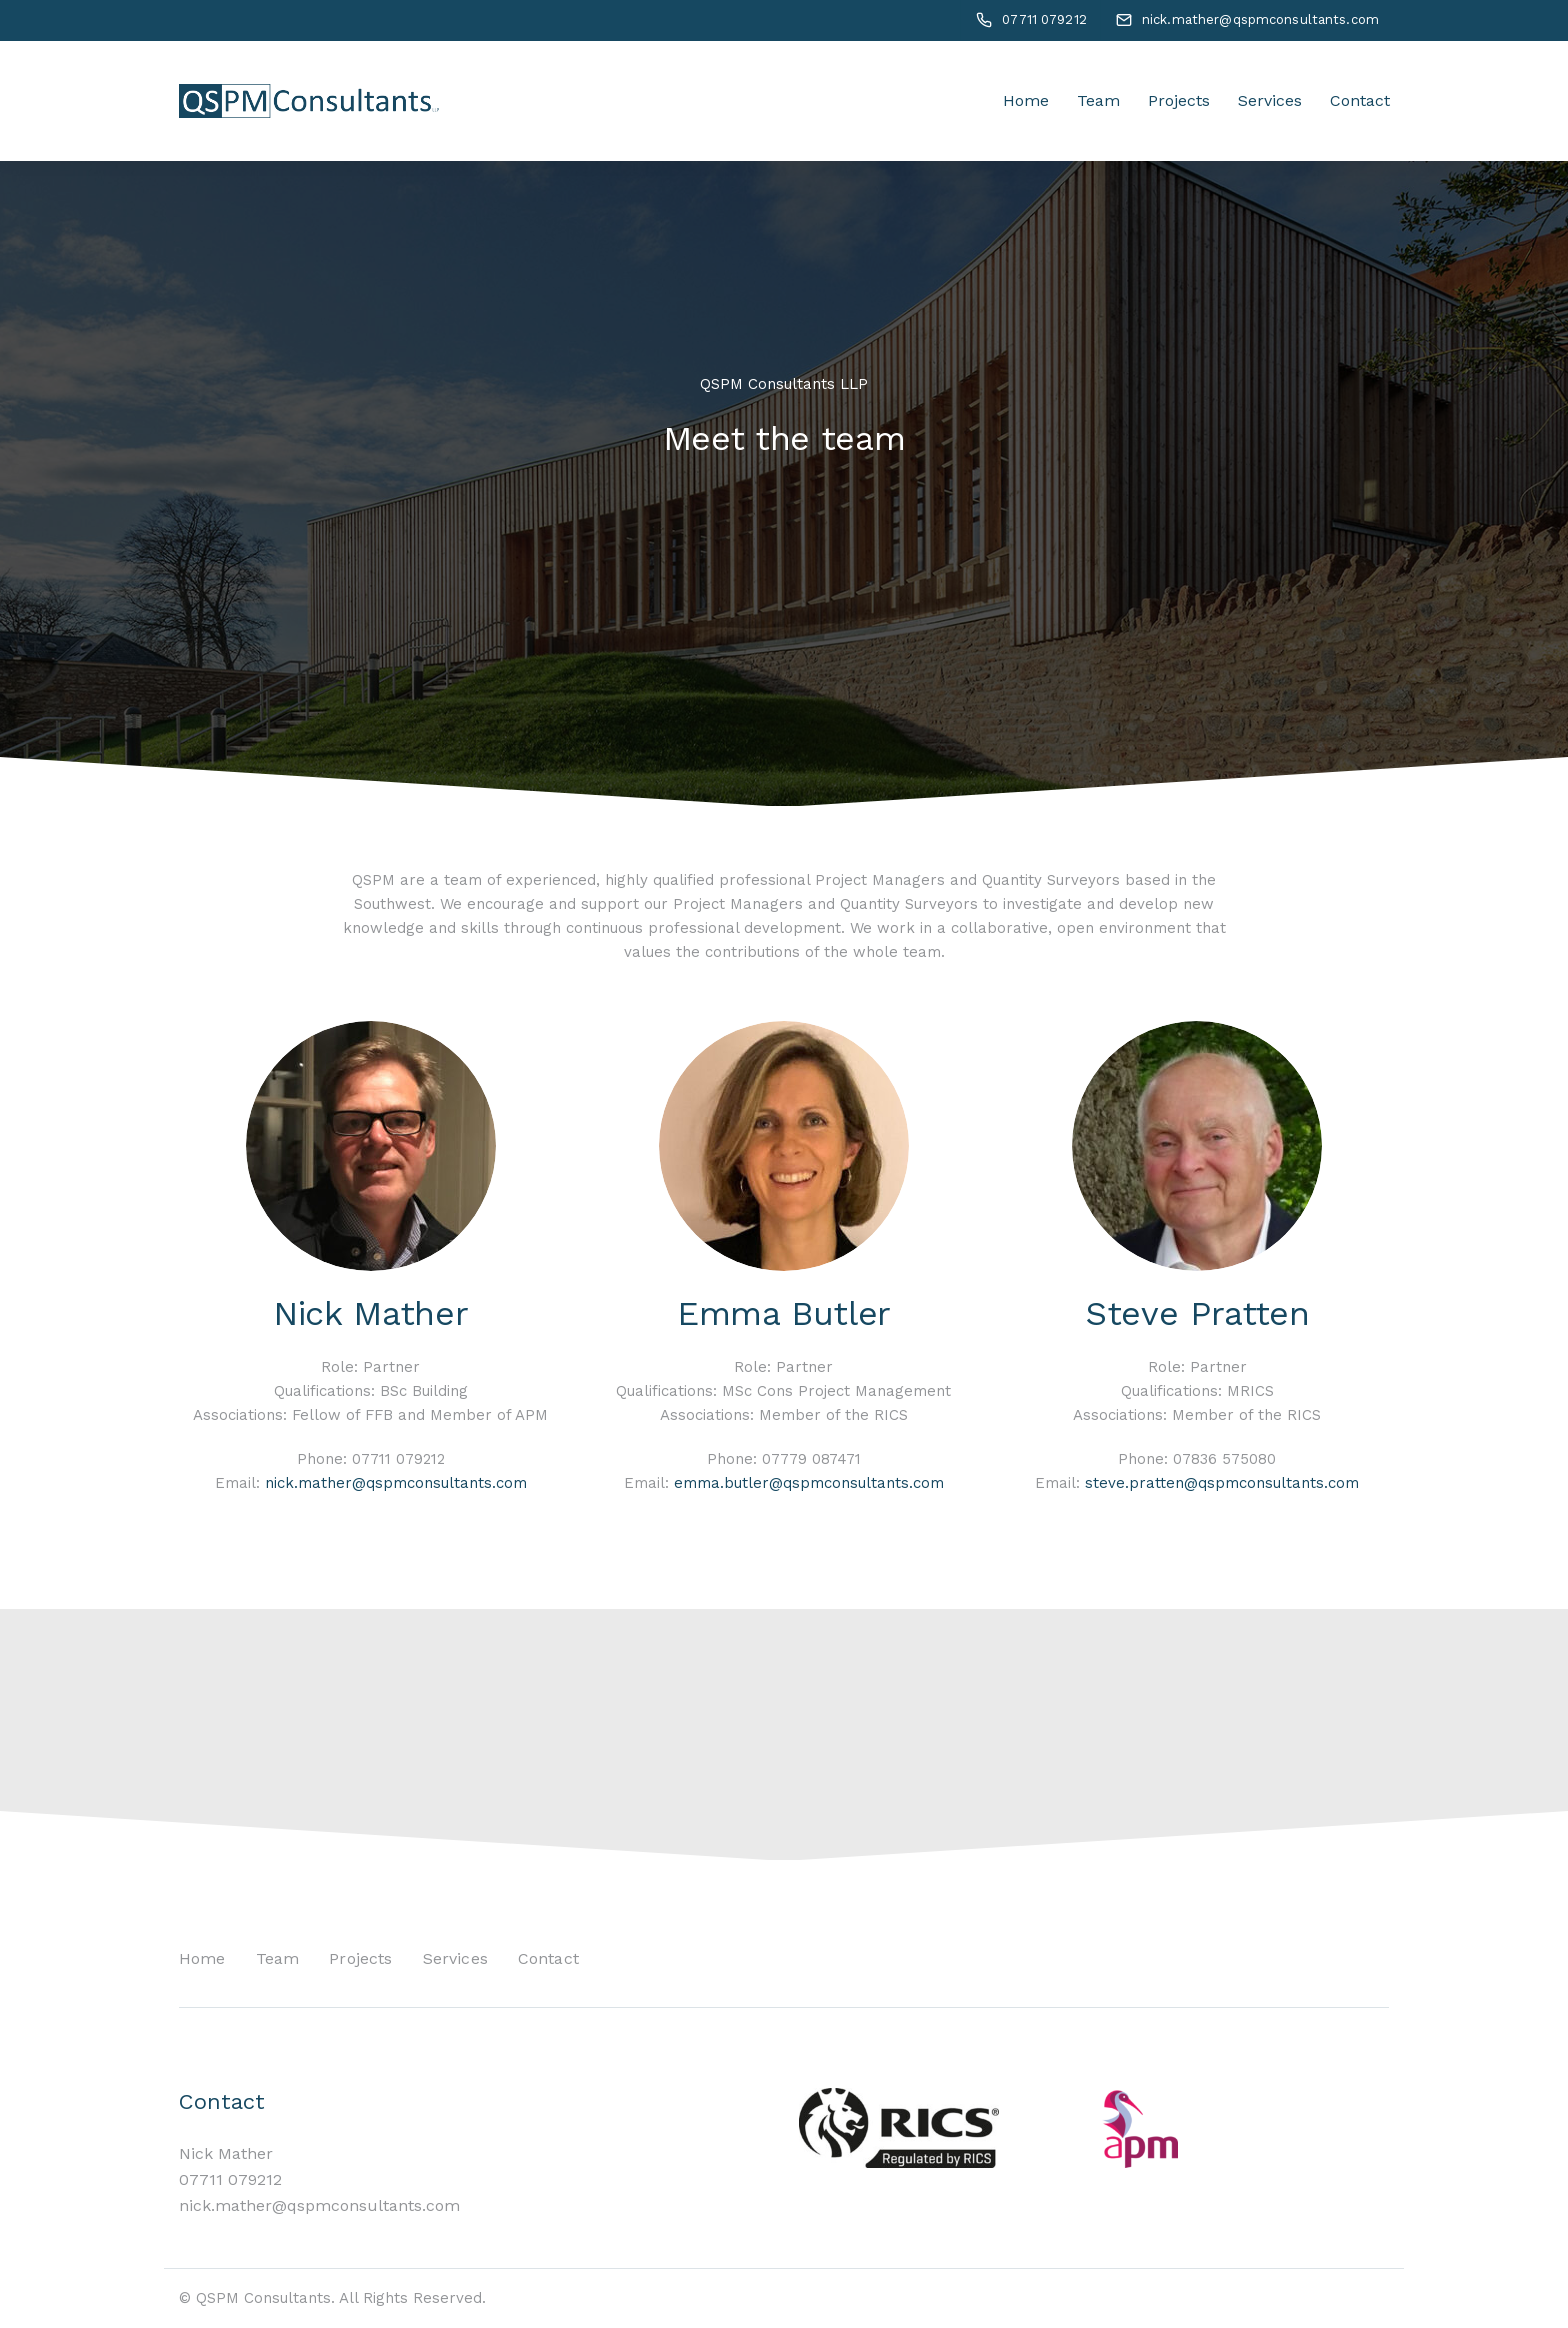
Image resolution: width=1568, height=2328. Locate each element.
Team (1098, 100)
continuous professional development (703, 928)
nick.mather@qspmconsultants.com (396, 1483)
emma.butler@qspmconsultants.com (809, 1483)
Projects (1179, 100)
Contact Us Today (1238, 1734)
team (463, 880)
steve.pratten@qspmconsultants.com (1222, 1483)
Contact (1360, 100)
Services (1270, 100)
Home (1026, 100)
